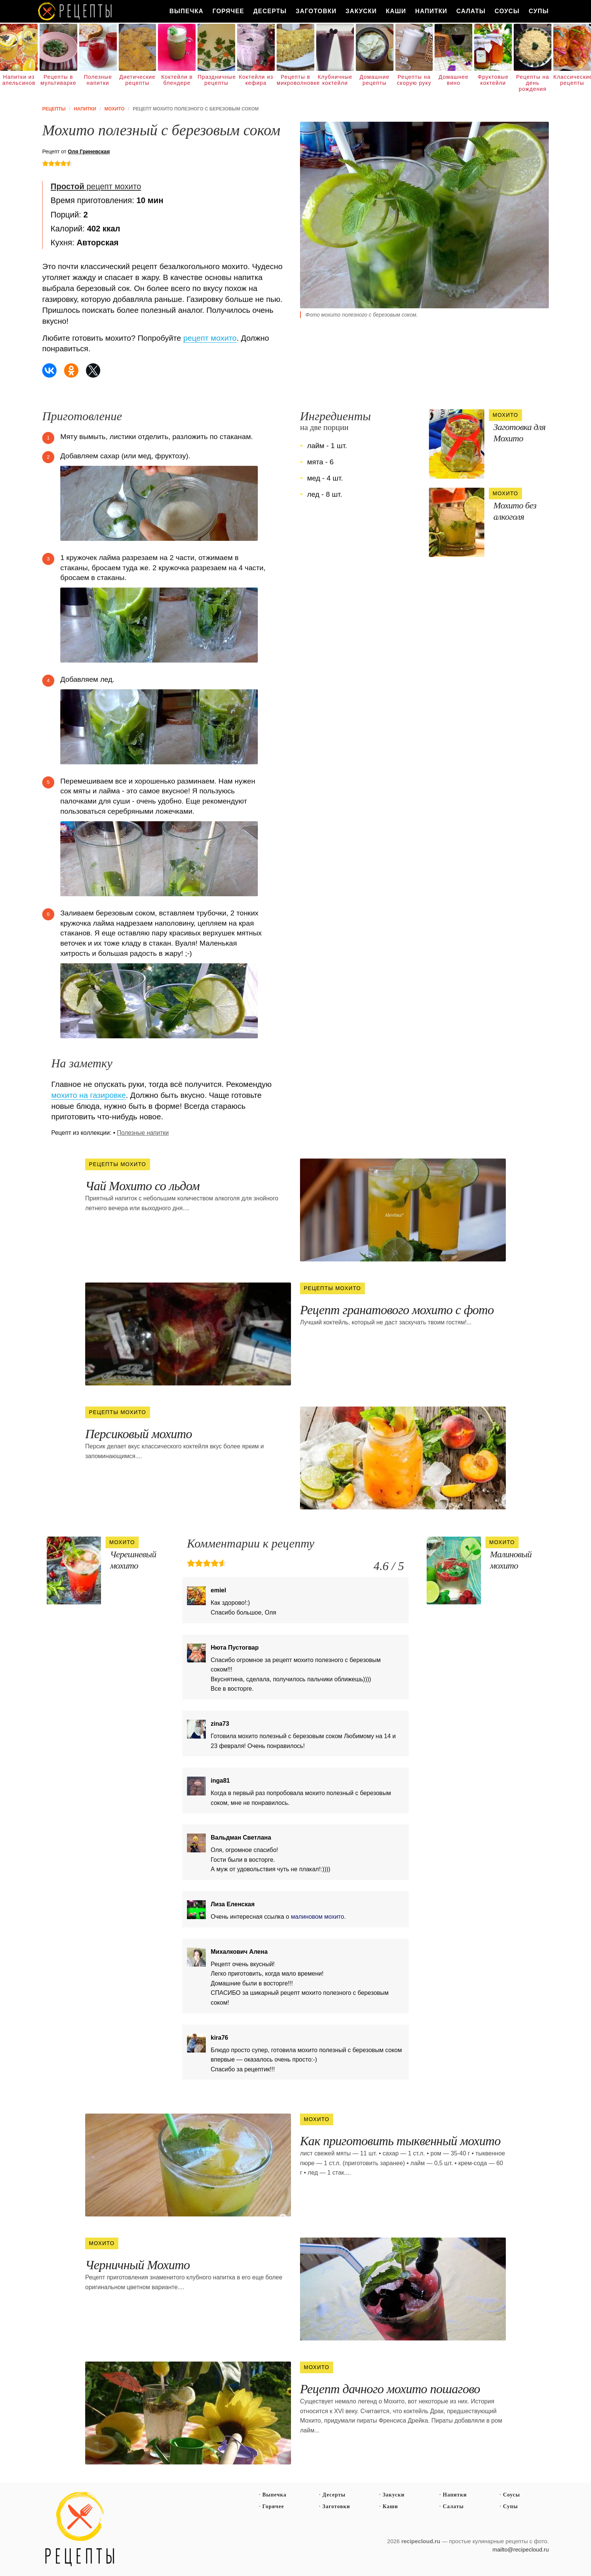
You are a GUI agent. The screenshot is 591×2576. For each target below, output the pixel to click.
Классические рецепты (572, 80)
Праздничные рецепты (216, 80)
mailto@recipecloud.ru (521, 2549)
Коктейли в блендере (177, 80)
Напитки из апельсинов (18, 80)
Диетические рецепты (137, 80)
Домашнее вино (454, 80)
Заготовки (316, 11)
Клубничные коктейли (335, 80)
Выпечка (186, 11)
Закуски (361, 11)
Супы (539, 11)
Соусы (507, 11)
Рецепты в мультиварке (58, 80)
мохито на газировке (88, 1095)
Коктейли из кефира (256, 80)
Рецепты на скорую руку (414, 80)
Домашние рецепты (374, 80)
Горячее (228, 11)
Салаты (471, 11)
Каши (396, 11)
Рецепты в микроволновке (295, 80)
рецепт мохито (96, 186)
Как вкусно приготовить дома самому (75, 11)
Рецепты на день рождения (532, 83)
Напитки (431, 11)
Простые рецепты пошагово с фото (80, 2529)
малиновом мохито (317, 1916)
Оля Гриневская (89, 151)
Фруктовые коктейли (493, 80)
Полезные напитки (98, 80)
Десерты (270, 11)
